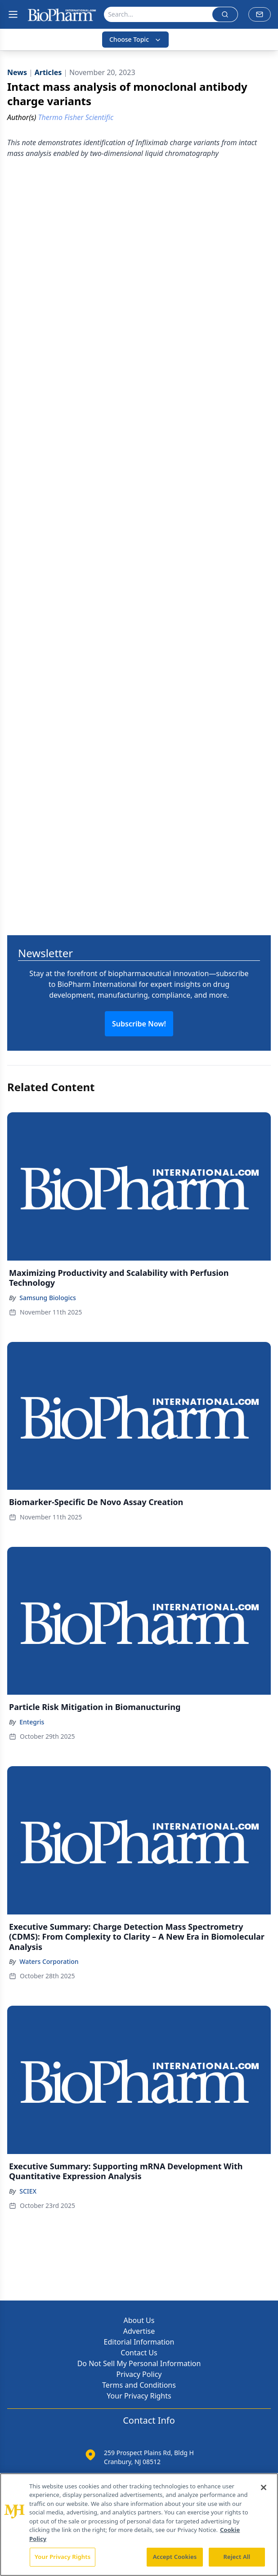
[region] (139, 2524)
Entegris (31, 1722)
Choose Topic (135, 39)
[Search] (158, 14)
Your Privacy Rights (139, 2396)
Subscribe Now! (139, 1024)
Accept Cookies (175, 2557)
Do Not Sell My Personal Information (139, 2363)
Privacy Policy (139, 2374)
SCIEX (27, 2191)
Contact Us (139, 2353)
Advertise (139, 2331)
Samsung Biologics (47, 1297)
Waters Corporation (48, 1961)
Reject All (237, 2557)
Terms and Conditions (139, 2385)
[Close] (264, 2487)
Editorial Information (139, 2342)
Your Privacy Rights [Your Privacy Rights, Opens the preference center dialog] (62, 2557)
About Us (139, 2320)
